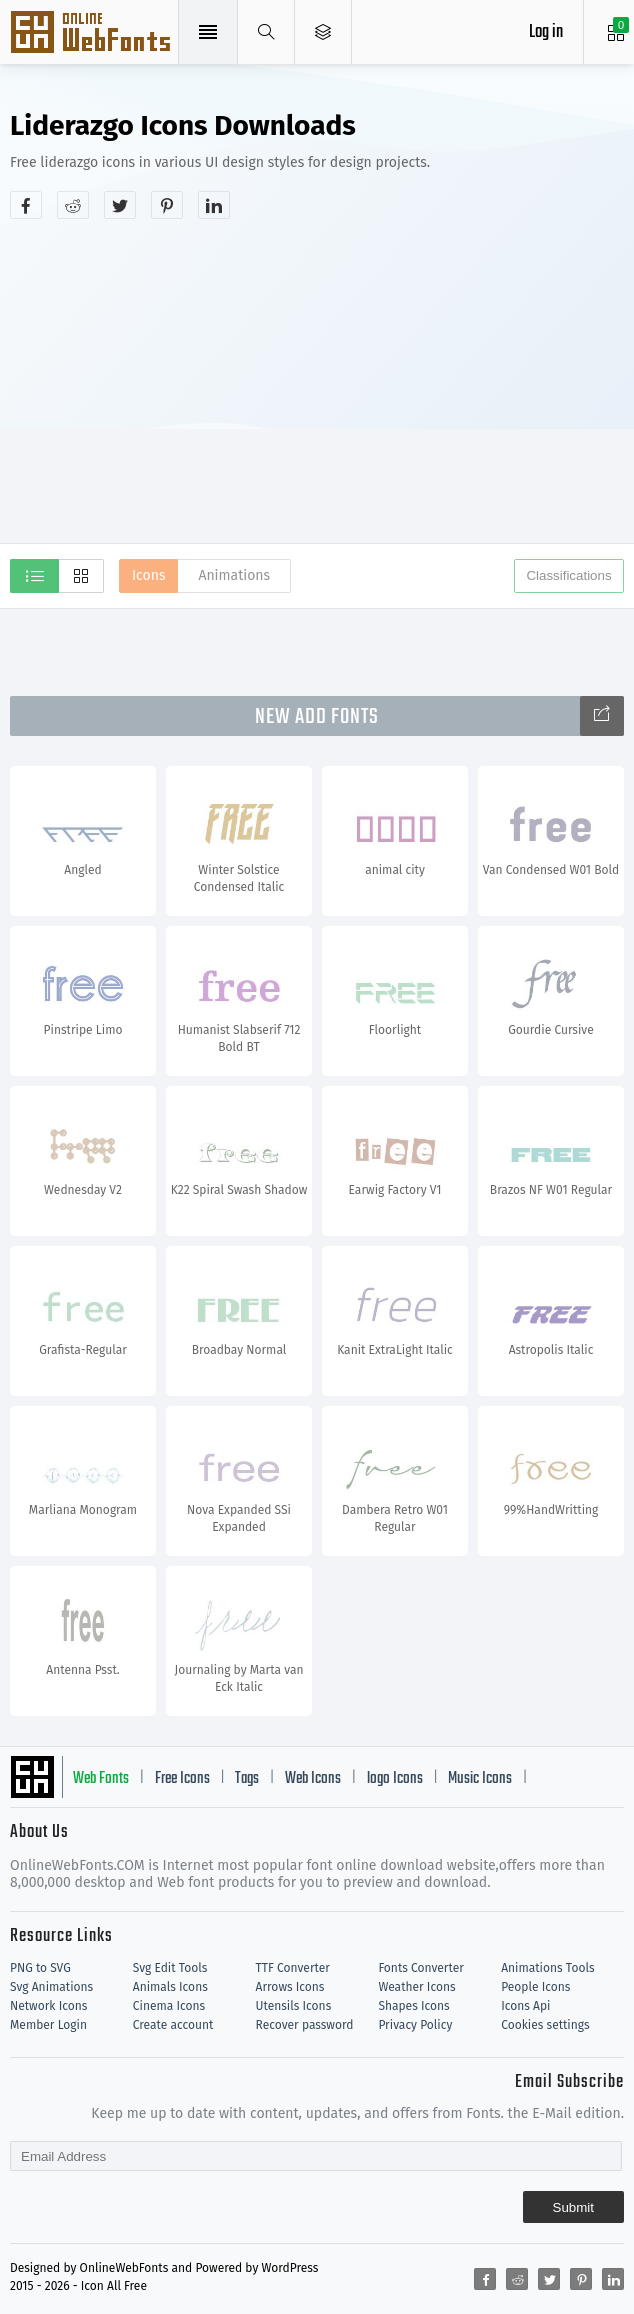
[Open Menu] (323, 32)
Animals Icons (170, 1987)
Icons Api (525, 2006)
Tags (247, 1779)
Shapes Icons (413, 2006)
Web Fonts (101, 1779)
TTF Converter (293, 1968)
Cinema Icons (169, 2006)
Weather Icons (416, 1987)
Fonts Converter (420, 1968)
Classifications (568, 575)
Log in (546, 32)
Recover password (305, 2025)
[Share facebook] (26, 205)
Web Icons (313, 1779)
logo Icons (395, 1779)
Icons (148, 575)
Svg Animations (51, 1987)
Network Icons (48, 2006)
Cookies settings (545, 2025)
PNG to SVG (40, 1968)
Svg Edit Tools (170, 1968)
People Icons (535, 1987)
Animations (234, 575)
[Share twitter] (120, 205)
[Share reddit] (73, 205)
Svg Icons (92, 34)
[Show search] (266, 32)
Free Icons (182, 1779)
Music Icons (480, 1779)
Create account (173, 2025)
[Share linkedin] (214, 205)
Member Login (48, 2025)
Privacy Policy (415, 2025)
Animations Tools (547, 1968)
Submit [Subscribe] (573, 2207)
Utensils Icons (294, 2006)
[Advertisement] (322, 379)
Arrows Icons (290, 1987)
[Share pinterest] (167, 205)
